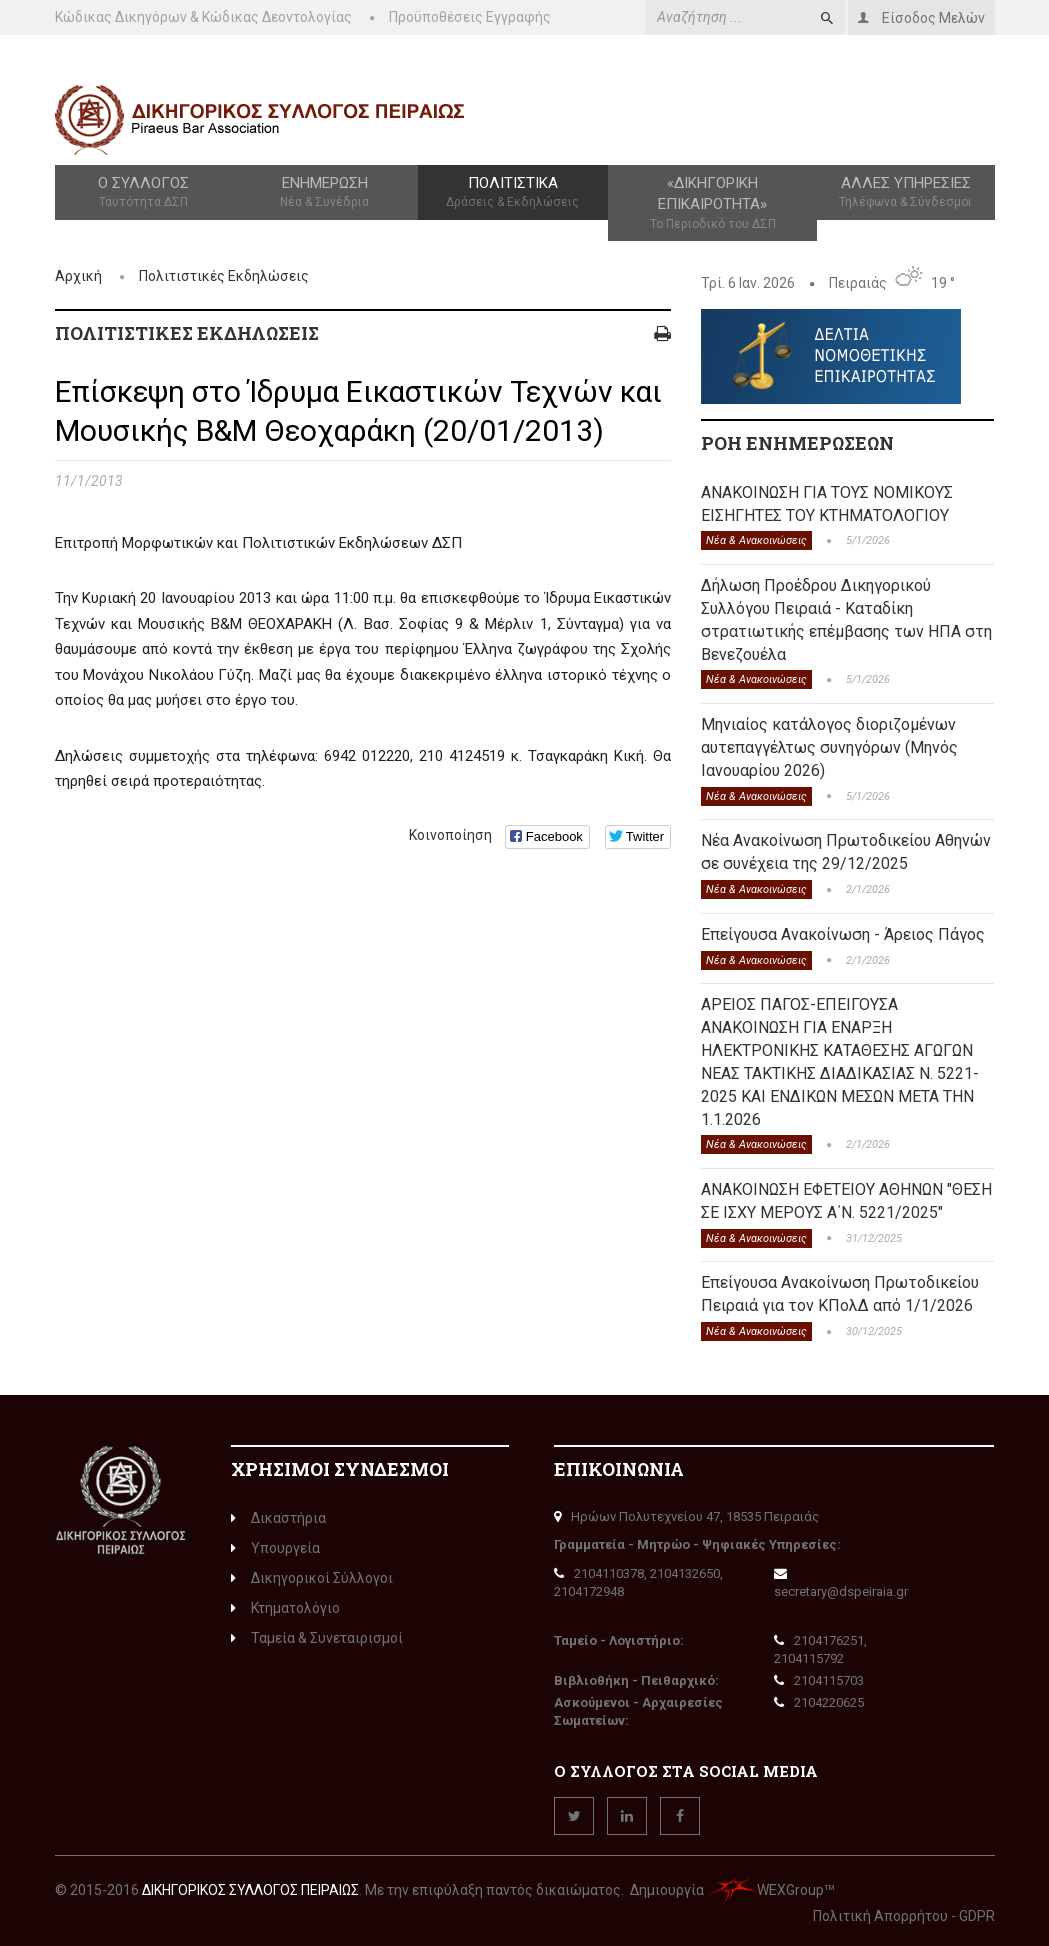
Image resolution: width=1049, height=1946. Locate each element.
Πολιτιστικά (513, 193)
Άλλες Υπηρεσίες (905, 193)
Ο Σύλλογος (143, 193)
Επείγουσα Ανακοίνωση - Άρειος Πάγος (843, 934)
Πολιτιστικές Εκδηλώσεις (224, 276)
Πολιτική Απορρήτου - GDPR (904, 1916)
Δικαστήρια (278, 1518)
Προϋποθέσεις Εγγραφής (470, 17)
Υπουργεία (275, 1548)
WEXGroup (765, 1890)
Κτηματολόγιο (285, 1608)
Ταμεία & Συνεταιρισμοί (317, 1638)
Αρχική (78, 276)
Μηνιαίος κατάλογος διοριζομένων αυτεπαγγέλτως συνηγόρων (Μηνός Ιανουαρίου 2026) (829, 747)
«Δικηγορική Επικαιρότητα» (712, 203)
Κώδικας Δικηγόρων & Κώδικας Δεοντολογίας (203, 17)
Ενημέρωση (325, 193)
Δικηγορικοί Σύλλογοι (312, 1578)
